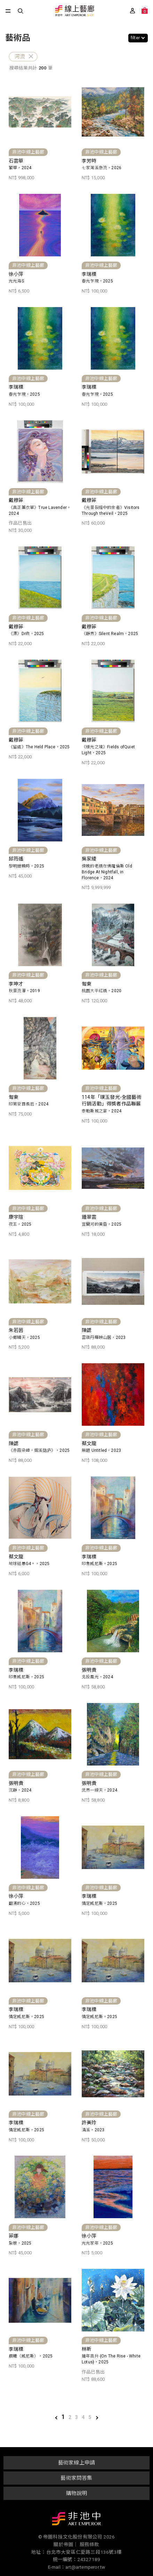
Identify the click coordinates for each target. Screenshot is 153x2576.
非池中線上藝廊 (74, 11)
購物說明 (76, 2493)
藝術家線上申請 (76, 2463)
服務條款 (89, 2544)
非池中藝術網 (76, 2520)
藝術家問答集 (76, 2478)
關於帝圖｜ (66, 2544)
